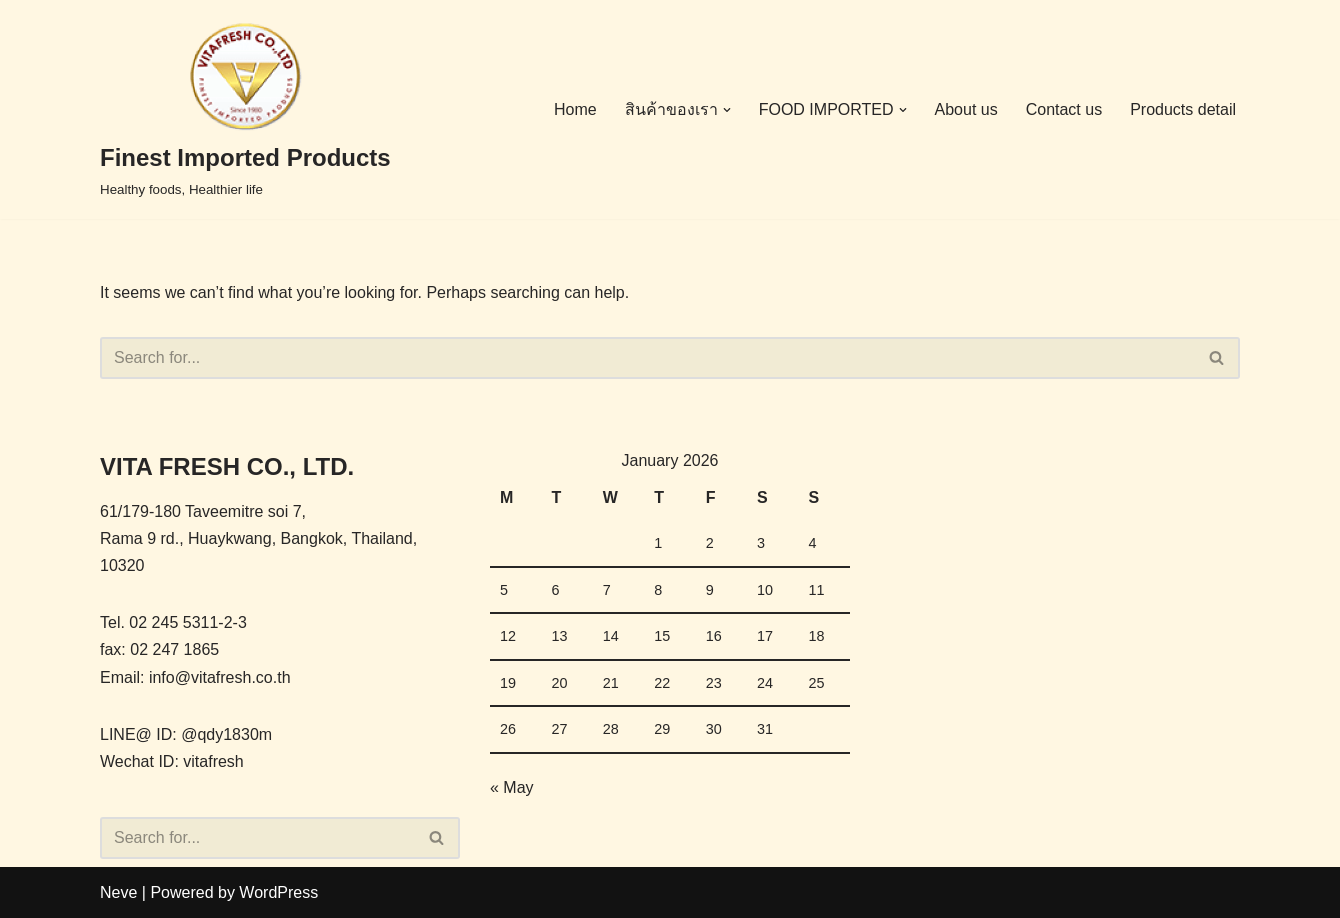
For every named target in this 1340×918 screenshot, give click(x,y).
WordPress (278, 892)
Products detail (1183, 109)
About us (966, 109)
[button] (727, 110)
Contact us (1064, 109)
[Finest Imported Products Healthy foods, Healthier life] (245, 109)
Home (575, 109)
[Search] (647, 358)
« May (512, 787)
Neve (118, 892)
